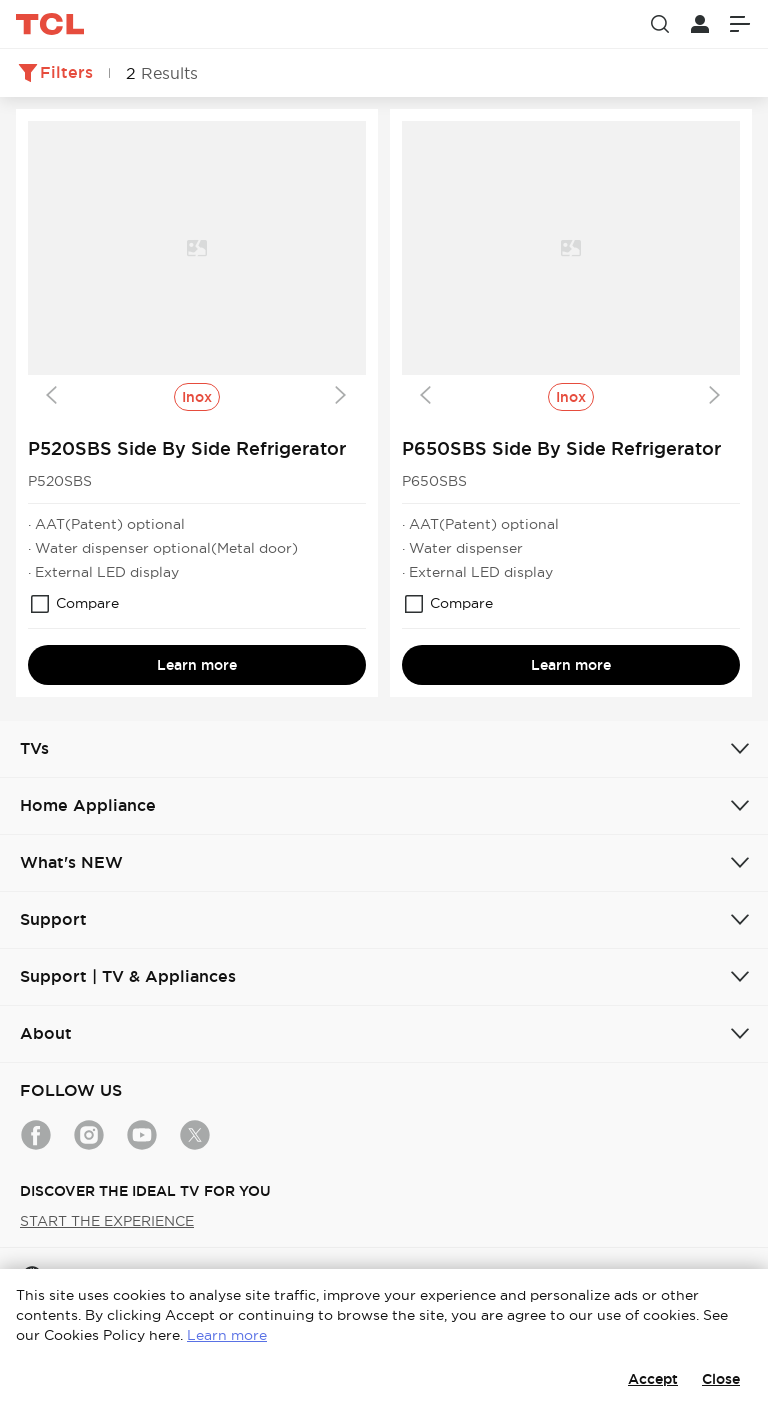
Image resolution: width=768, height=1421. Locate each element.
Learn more (197, 665)
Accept (653, 1379)
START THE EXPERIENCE (107, 1221)
